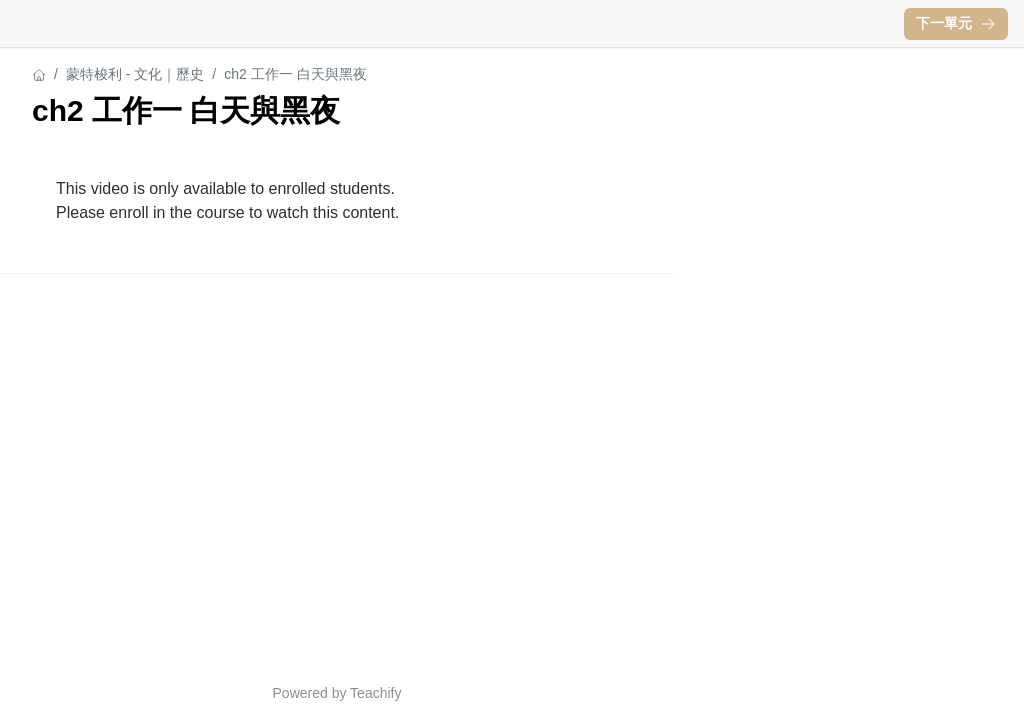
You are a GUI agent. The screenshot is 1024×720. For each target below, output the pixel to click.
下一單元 (956, 23)
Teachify (375, 693)
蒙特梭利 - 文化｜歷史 (135, 74)
